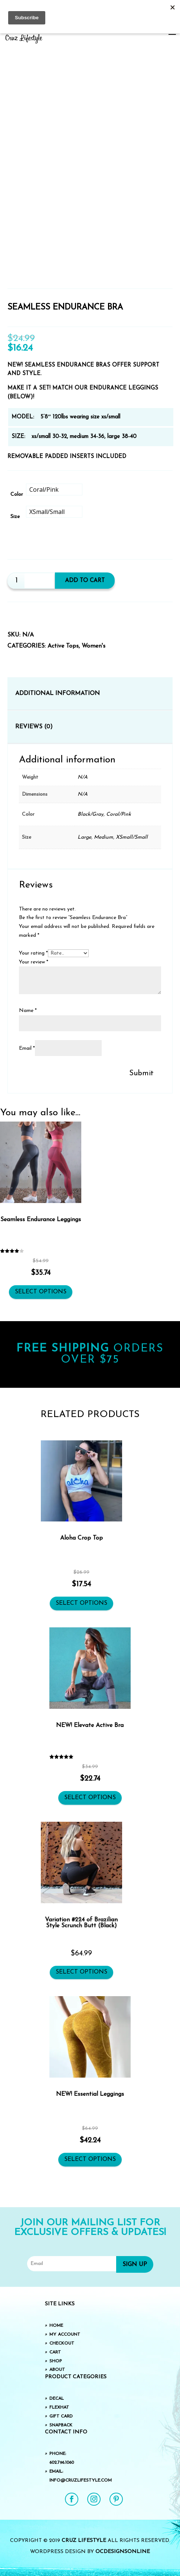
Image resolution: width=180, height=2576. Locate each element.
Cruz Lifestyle (84, 2540)
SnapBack (60, 2425)
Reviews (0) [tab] (34, 727)
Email (27, 1048)
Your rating (33, 953)
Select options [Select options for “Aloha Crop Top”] (81, 1603)
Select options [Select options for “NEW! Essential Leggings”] (90, 2159)
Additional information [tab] (57, 693)
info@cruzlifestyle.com (80, 2480)
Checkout (61, 2343)
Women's (93, 646)
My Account (64, 2334)
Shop (55, 2361)
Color (16, 494)
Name (28, 1010)
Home (56, 2325)
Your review (33, 962)
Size (15, 516)
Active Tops (63, 646)
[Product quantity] (16, 580)
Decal (56, 2398)
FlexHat (59, 2407)
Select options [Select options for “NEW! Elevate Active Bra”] (90, 1798)
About (57, 2370)
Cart (55, 2352)
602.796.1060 (61, 2462)
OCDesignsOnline (122, 2552)
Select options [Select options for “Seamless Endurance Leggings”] (40, 1292)
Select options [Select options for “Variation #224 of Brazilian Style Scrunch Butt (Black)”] (81, 1972)
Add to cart (86, 581)
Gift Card (61, 2416)
